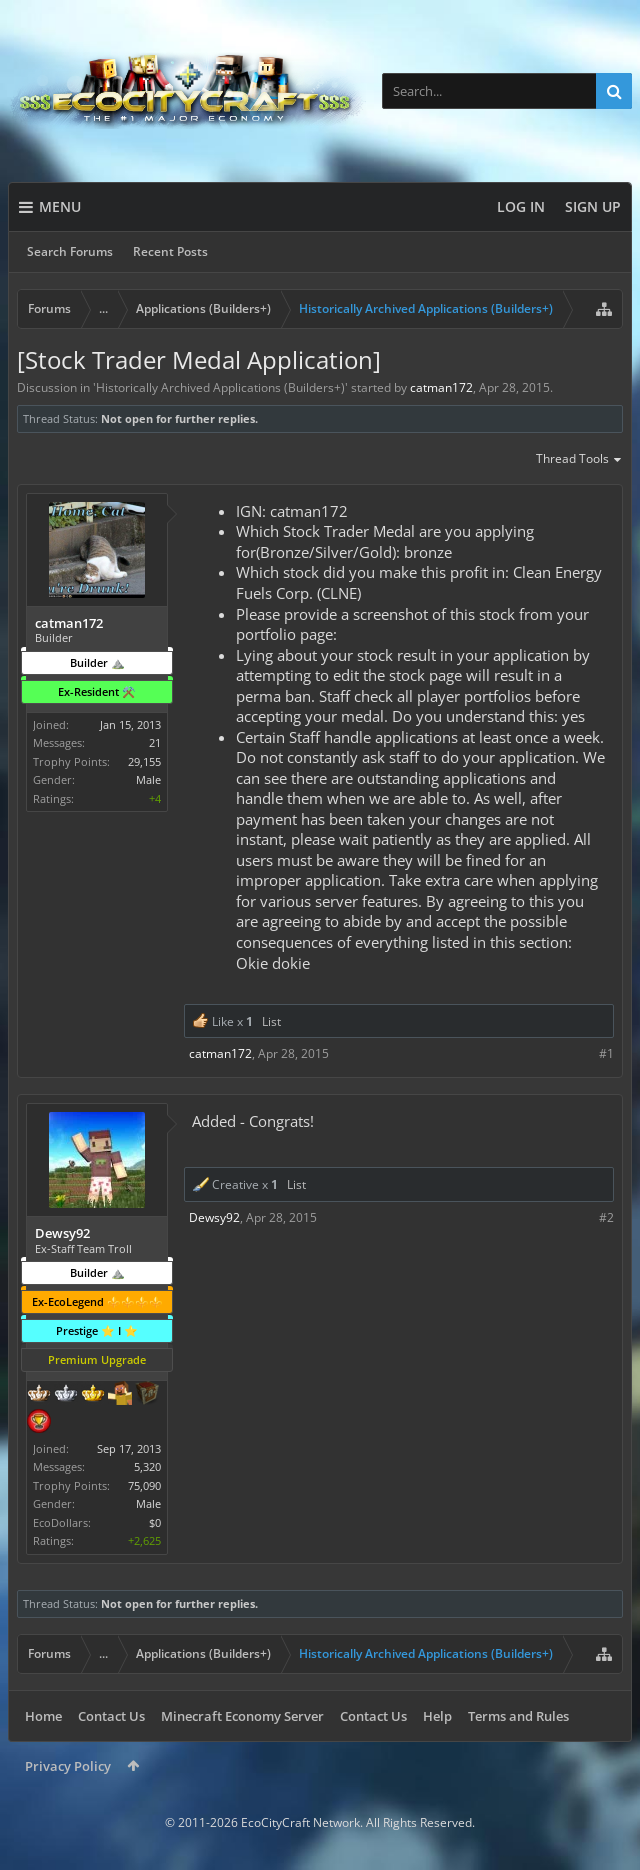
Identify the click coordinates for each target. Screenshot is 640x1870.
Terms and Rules (518, 1716)
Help (437, 1716)
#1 (606, 1053)
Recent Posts (170, 251)
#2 (606, 1217)
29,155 (144, 761)
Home (43, 1716)
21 (155, 742)
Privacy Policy (68, 1766)
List (271, 1021)
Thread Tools (579, 460)
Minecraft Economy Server (242, 1716)
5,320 (147, 1466)
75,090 (144, 1485)
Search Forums (70, 251)
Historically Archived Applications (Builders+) (220, 387)
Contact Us (111, 1716)
